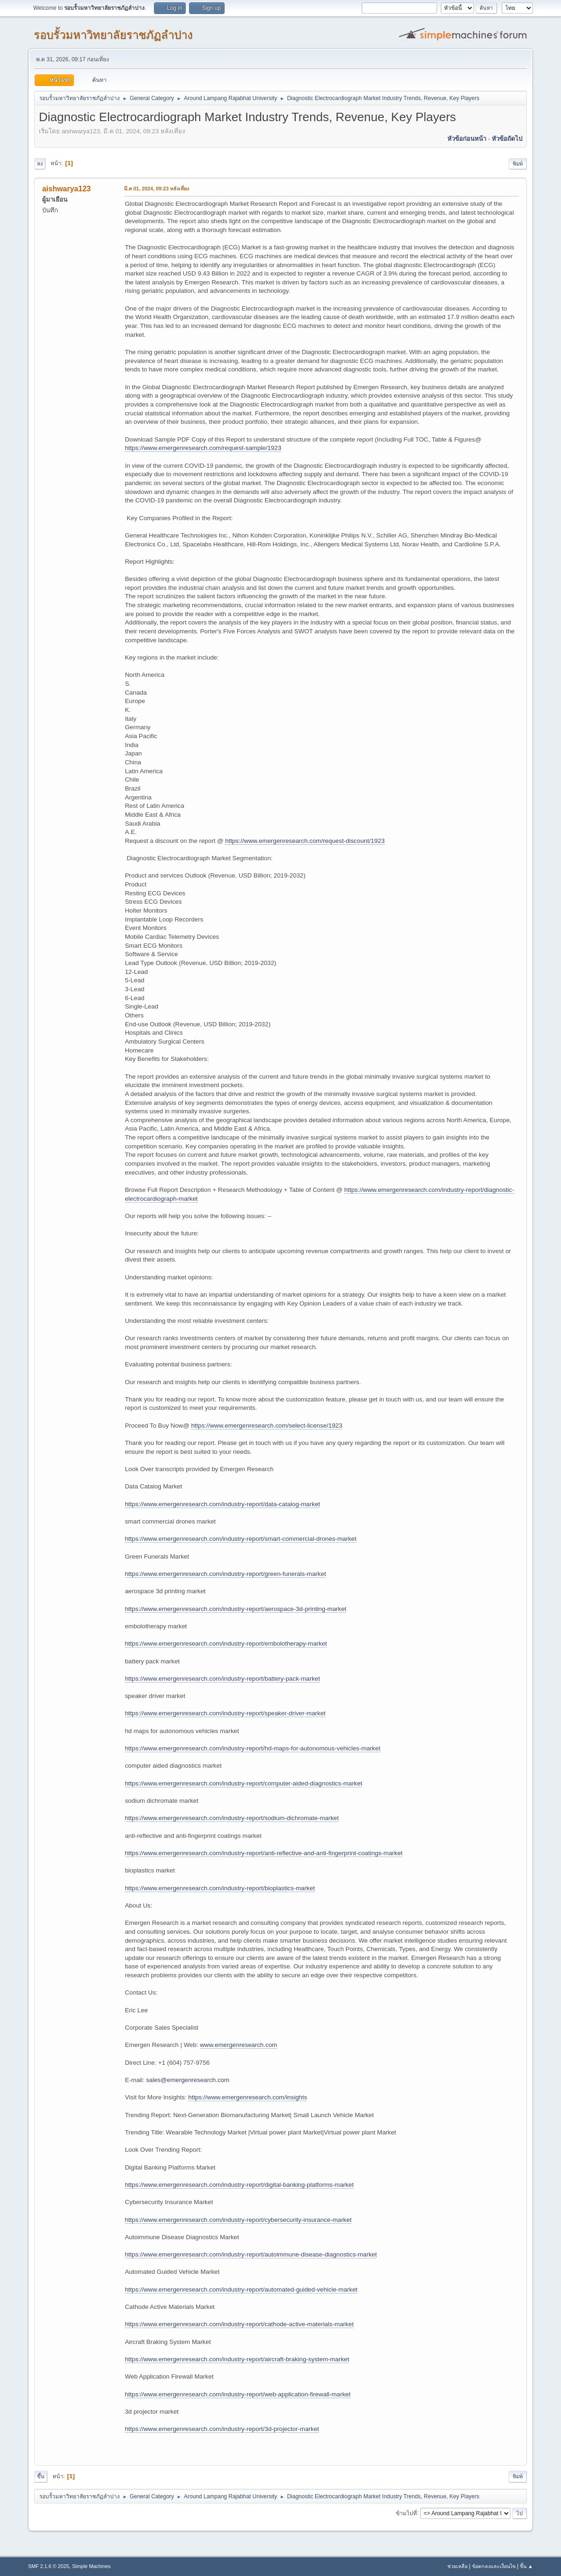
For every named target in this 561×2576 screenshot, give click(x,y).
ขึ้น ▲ (526, 2566)
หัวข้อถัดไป (507, 138)
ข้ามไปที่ (406, 2513)
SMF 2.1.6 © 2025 (48, 2566)
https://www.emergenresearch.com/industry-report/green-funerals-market (225, 1573)
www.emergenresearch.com (238, 2044)
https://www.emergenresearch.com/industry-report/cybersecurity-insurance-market (238, 2219)
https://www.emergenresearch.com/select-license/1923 (266, 1425)
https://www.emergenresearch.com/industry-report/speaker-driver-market (225, 1713)
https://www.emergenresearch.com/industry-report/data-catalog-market (222, 1504)
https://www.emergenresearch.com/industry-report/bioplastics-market (220, 1888)
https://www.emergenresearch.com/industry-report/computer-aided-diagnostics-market (243, 1783)
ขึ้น (40, 2476)
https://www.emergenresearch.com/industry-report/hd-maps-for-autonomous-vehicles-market (252, 1748)
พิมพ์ (518, 164)
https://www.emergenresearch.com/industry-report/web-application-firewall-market (237, 2394)
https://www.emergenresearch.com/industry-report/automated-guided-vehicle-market (241, 2289)
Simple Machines (91, 2566)
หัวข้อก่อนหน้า (466, 138)
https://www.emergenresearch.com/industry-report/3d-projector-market (222, 2428)
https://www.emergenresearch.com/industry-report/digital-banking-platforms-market (239, 2184)
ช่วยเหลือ (457, 2566)
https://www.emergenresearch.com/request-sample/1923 (203, 447)
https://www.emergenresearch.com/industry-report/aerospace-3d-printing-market (235, 1608)
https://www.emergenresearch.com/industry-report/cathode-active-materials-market (239, 2324)
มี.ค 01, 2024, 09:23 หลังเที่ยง (156, 188)
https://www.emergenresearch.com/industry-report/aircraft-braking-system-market (237, 2359)
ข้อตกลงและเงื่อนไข (494, 2566)
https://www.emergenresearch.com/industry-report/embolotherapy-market (226, 1643)
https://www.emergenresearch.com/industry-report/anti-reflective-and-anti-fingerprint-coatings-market (263, 1853)
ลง (40, 164)
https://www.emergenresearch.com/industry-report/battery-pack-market (222, 1678)
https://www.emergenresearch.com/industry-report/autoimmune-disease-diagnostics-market (251, 2254)
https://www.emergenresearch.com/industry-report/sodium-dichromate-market (232, 1817)
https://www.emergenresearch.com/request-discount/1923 (305, 840)
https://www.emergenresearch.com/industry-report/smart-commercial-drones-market (241, 1538)
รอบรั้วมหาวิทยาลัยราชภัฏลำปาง (113, 35)
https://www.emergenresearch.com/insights (247, 2097)
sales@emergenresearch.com (187, 2079)
